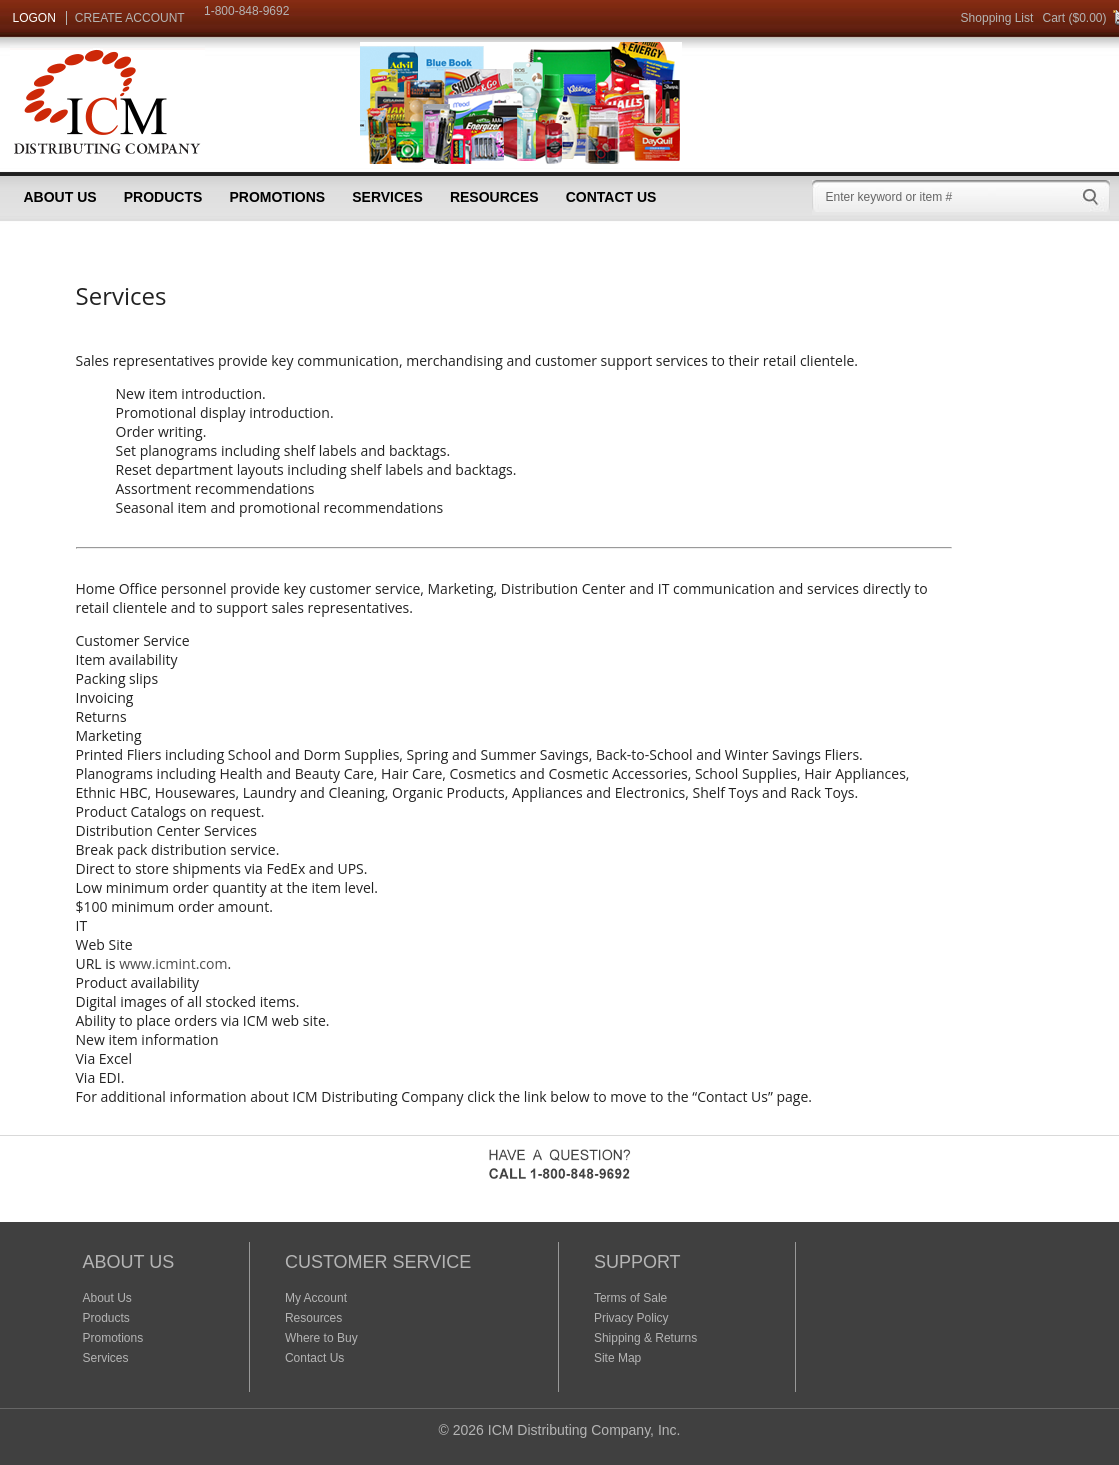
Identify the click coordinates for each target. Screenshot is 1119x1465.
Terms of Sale (630, 1298)
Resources (494, 197)
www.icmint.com (173, 963)
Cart (1053, 18)
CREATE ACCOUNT (130, 18)
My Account (316, 1298)
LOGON (34, 18)
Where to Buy (321, 1338)
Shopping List (997, 18)
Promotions (277, 197)
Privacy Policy (631, 1318)
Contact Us (611, 197)
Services (387, 197)
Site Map (617, 1358)
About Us (60, 197)
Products (163, 197)
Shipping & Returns (645, 1338)
